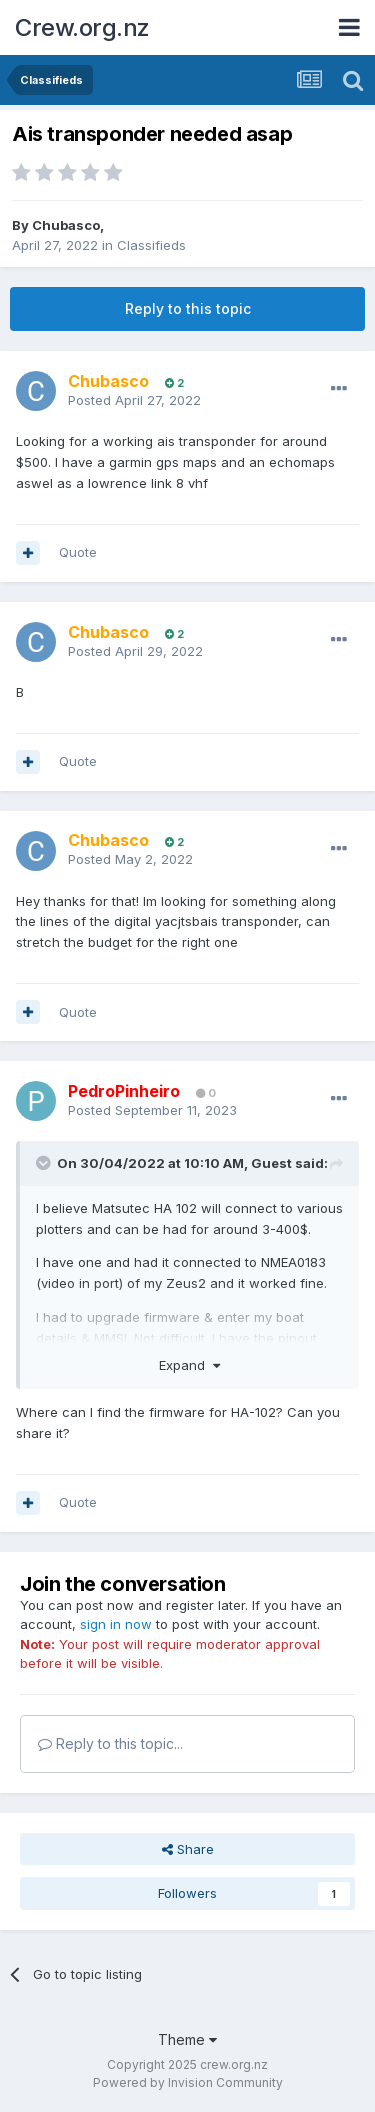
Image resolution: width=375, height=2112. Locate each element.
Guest (271, 1163)
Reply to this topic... (110, 1743)
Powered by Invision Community (188, 2082)
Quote (78, 552)
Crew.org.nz (82, 27)
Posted (134, 400)
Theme (187, 2039)
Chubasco (66, 225)
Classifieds (151, 245)
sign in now (116, 1624)
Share (188, 1849)
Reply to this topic (188, 308)
